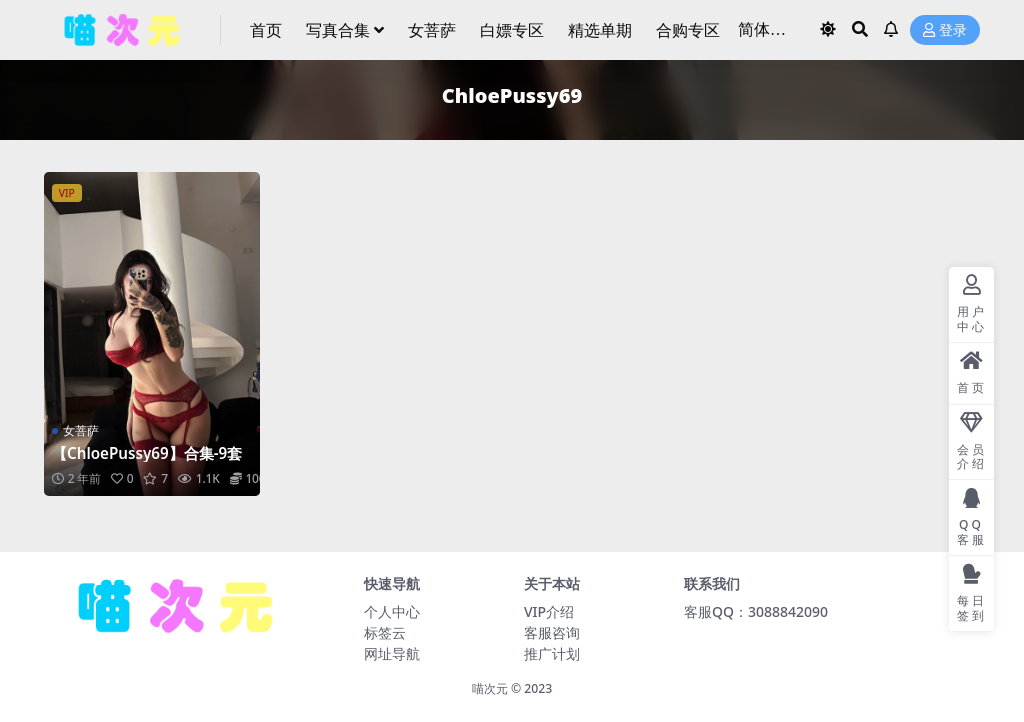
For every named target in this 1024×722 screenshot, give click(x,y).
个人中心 (392, 611)
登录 (945, 30)
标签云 (385, 632)
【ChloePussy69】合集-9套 (147, 453)
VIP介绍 (549, 611)
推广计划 (552, 653)
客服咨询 (552, 632)
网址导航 (392, 653)
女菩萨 (81, 430)
